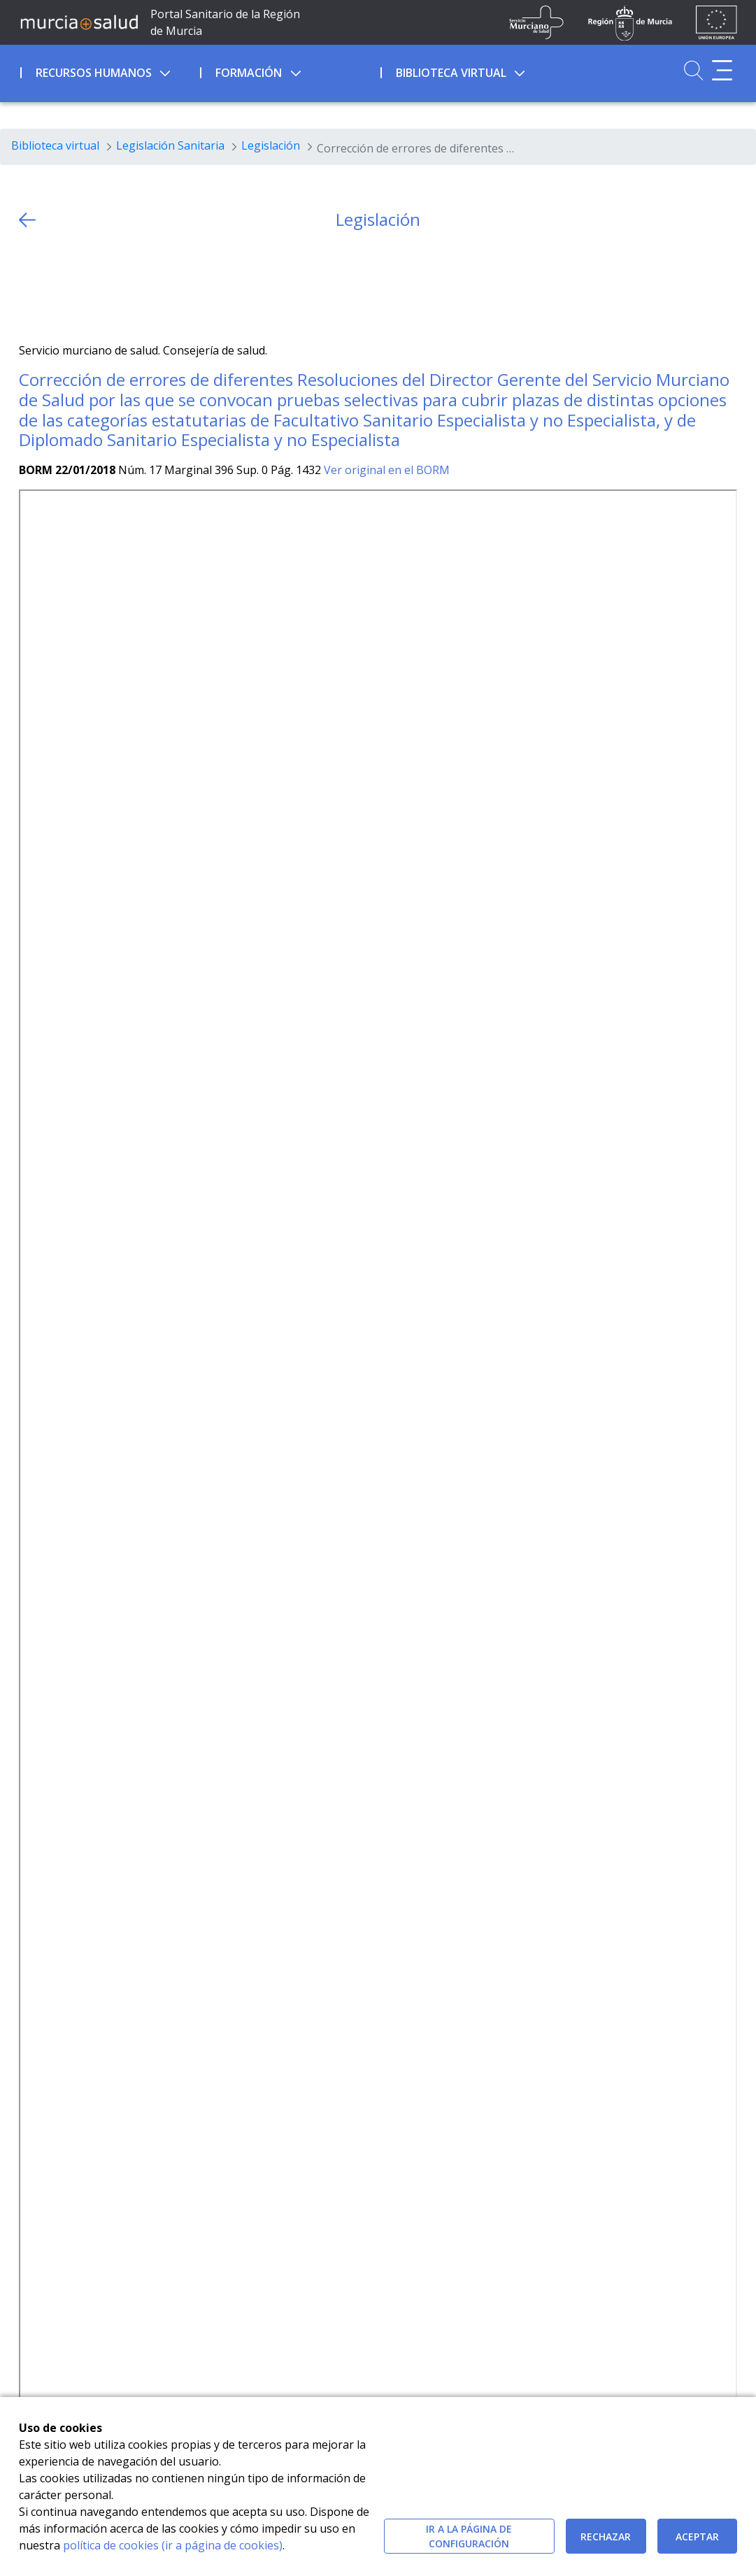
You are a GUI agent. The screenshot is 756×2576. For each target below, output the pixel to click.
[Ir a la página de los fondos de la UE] (716, 22)
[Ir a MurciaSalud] (79, 21)
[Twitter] (30, 286)
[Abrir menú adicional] (722, 70)
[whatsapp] (84, 286)
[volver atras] (27, 220)
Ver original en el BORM (387, 470)
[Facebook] (57, 286)
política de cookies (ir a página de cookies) (173, 2545)
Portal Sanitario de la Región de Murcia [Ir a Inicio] (225, 22)
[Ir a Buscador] (693, 70)
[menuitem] (109, 70)
